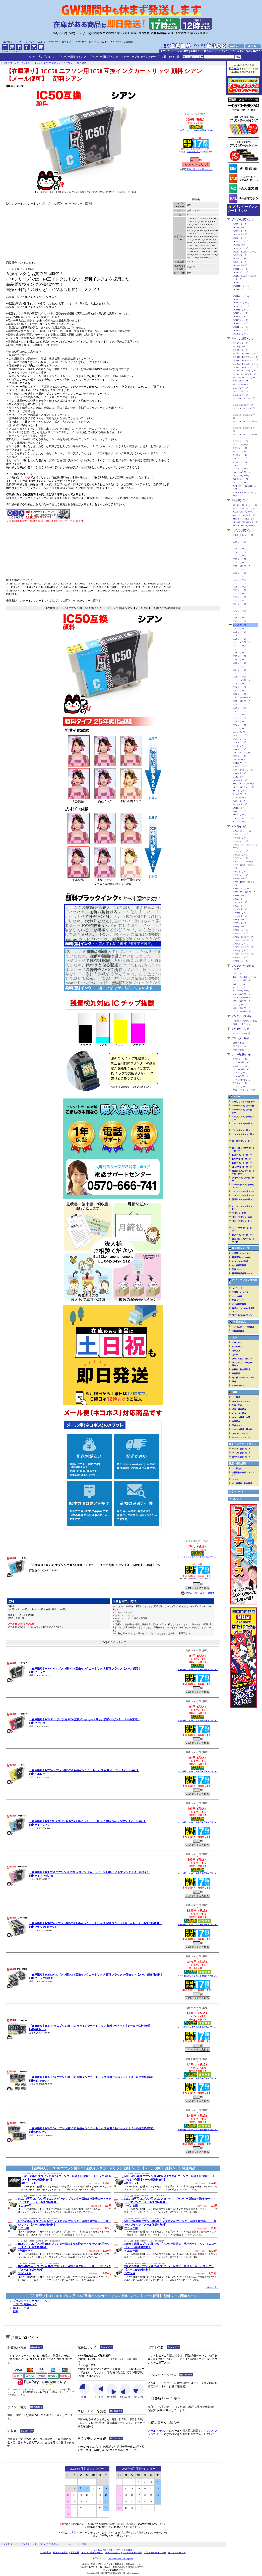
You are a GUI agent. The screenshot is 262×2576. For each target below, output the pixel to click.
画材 (234, 1381)
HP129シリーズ (240, 841)
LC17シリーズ (240, 265)
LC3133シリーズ (241, 299)
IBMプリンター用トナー (243, 1163)
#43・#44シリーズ (241, 997)
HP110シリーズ (240, 834)
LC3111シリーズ (241, 286)
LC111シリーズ (240, 244)
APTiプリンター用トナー (243, 1102)
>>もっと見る (212, 2287)
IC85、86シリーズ (241, 701)
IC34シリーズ (239, 604)
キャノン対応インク (242, 338)
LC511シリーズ (240, 327)
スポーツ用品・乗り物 (242, 1429)
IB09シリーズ (239, 548)
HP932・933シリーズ (243, 937)
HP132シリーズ (240, 851)
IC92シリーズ (239, 714)
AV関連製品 (239, 1321)
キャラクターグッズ (241, 1401)
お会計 (129, 2549)
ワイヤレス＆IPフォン (242, 1315)
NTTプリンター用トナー (243, 1195)
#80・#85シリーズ (241, 1008)
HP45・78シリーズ (242, 888)
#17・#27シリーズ (241, 980)
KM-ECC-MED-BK (142, 2218)
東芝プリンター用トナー (243, 1235)
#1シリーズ (238, 973)
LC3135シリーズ (241, 302)
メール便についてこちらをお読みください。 (196, 130)
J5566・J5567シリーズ (243, 511)
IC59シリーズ (239, 639)
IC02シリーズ (239, 555)
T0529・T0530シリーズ (244, 525)
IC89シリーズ (239, 704)
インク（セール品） (242, 1033)
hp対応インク (239, 826)
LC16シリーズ (240, 262)
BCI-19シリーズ (240, 388)
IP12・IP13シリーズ (242, 752)
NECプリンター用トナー (243, 1191)
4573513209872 (160, 2218)
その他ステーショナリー (243, 1377)
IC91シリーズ (239, 711)
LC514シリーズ (240, 330)
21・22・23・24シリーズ (245, 505)
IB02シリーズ (239, 538)
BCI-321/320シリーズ (243, 405)
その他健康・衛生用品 (242, 1483)
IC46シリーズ (239, 617)
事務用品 (236, 1373)
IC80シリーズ (239, 687)
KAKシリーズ (239, 763)
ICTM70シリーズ (241, 732)
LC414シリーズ (240, 316)
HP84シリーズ (240, 919)
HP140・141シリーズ (243, 861)
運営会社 (75, 2552)
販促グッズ (237, 1425)
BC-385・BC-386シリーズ (245, 370)
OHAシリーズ (239, 794)
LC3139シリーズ (241, 306)
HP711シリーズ (240, 912)
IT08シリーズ (239, 756)
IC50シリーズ (21, 2307)
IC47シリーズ (239, 621)
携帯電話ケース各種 (241, 1257)
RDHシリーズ (239, 797)
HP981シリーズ (240, 961)
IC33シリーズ (239, 600)
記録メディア (238, 1269)
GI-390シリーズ (240, 468)
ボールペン (237, 1342)
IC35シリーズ (239, 607)
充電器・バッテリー (241, 1253)
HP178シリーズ (240, 875)
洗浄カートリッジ (241, 1024)
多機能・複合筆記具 (241, 1369)
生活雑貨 (236, 1421)
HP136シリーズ (240, 854)
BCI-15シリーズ (240, 381)
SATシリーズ (239, 801)
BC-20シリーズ (240, 350)
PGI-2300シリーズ (241, 475)
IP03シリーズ (239, 739)
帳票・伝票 (238, 1049)
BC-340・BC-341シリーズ (245, 357)
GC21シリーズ (240, 1059)
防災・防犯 (237, 1405)
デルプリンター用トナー (243, 1130)
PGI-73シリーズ (240, 482)
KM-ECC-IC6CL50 (38, 2173)
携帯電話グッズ (240, 1248)
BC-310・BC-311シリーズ (245, 353)
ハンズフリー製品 (240, 1261)
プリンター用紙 (240, 1038)
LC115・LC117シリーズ (244, 251)
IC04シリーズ (239, 562)
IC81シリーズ (239, 690)
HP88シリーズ (240, 926)
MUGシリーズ (240, 790)
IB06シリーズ (239, 542)
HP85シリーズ (240, 923)
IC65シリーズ (239, 649)
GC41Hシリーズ (240, 1076)
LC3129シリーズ (241, 296)
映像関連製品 (238, 1331)
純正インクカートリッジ (242, 1444)
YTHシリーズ (239, 821)
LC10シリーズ (240, 234)
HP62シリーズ (240, 899)
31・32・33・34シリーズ (245, 508)
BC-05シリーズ (240, 346)
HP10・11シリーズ (242, 831)
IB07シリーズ (239, 545)
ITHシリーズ (239, 759)
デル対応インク (240, 500)
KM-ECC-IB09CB (141, 2263)
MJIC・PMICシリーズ (243, 783)
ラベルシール (239, 1046)
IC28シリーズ (239, 586)
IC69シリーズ (239, 659)
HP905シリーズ (240, 930)
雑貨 (234, 1392)
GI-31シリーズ (240, 458)
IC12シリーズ (239, 569)
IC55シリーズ (239, 632)
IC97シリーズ (239, 728)
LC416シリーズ (240, 320)
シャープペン (238, 1385)
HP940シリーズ (240, 943)
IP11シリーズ (239, 749)
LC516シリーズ (240, 333)
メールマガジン (157, 2430)
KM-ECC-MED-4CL (142, 2173)
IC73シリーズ (239, 666)
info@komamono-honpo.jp (120, 2558)
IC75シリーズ (239, 673)
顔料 (15, 2311)
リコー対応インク (241, 1054)
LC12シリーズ (240, 255)
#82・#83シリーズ (241, 1011)
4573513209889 (53, 2218)
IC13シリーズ (239, 573)
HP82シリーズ (240, 916)
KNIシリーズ (239, 773)
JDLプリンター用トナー (243, 1167)
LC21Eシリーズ (240, 282)
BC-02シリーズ (240, 343)
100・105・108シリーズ (244, 977)
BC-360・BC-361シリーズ (245, 364)
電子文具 (236, 1350)
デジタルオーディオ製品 (243, 1327)
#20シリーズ (239, 984)
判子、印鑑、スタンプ (242, 1358)
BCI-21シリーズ (240, 391)
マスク (31, 56)
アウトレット (236, 1491)
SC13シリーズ (240, 804)
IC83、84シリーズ (241, 697)
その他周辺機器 (239, 1265)
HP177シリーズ (240, 871)
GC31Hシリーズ (240, 1069)
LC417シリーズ (240, 323)
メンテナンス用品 (241, 1016)
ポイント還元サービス (92, 2552)
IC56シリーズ (239, 635)
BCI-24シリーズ (240, 395)
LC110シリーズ (240, 241)
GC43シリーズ (240, 1086)
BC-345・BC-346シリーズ (245, 360)
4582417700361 (57, 2173)
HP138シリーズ (240, 858)
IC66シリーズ (239, 652)
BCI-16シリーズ (240, 384)
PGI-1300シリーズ (241, 472)
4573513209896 (160, 2196)
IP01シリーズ (239, 735)
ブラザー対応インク (242, 219)
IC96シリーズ (239, 725)
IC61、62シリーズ (241, 642)
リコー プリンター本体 (244, 1090)
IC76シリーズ (239, 676)
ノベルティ (235, 1499)
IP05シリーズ (239, 745)
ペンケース (237, 1346)
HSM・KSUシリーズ (243, 535)
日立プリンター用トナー (243, 1155)
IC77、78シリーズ (241, 680)
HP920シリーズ (240, 933)
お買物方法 (45, 2552)
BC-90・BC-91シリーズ (244, 374)
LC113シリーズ (240, 248)
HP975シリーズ (240, 957)
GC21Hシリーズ (240, 1062)
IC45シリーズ (239, 614)
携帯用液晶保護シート (242, 1273)
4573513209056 (159, 2263)
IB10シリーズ (239, 552)
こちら (37, 1626)
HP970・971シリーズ (243, 954)
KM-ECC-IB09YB (141, 2241)
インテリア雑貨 (239, 1413)
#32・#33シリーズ (241, 990)
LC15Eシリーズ (240, 258)
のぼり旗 (174, 56)
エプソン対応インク (25, 2304)
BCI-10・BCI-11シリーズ (245, 377)
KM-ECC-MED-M (141, 2196)
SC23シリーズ (240, 808)
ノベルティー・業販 (132, 2552)
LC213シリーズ (240, 272)
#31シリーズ (239, 987)
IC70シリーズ (239, 663)
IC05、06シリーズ (241, 566)
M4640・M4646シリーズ (245, 519)
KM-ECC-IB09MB (35, 2263)
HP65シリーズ (240, 906)
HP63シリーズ (240, 902)
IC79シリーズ (239, 683)
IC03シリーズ (239, 559)
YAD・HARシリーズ (243, 818)
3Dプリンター (238, 1288)
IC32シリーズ (239, 597)
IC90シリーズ (239, 708)
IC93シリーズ (239, 718)
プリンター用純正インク (103, 56)
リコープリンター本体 (242, 1217)
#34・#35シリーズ (241, 994)
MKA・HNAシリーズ (243, 787)
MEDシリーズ (240, 780)
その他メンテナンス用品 (245, 1020)
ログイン (234, 68)
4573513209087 (55, 2241)
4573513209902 (53, 2196)
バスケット (118, 2549)
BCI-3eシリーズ (240, 441)
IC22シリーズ (239, 579)
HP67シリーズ (240, 909)
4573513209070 (159, 2241)
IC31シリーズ (239, 593)
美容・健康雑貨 (239, 1409)
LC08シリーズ (240, 227)
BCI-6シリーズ (240, 448)
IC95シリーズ (239, 721)
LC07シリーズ (240, 224)
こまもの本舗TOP (102, 2549)
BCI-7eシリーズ (240, 451)
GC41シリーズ (240, 1072)
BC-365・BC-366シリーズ (245, 367)
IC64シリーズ (239, 645)
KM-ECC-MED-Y (35, 2196)
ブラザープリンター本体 (243, 1106)
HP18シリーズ (240, 878)
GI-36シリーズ (240, 465)
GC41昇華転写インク (243, 1079)
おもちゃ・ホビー (240, 1433)
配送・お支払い (60, 2552)
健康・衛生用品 (237, 1463)
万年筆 (235, 1354)
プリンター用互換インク (71, 56)
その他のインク (240, 1029)
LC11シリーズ (240, 238)
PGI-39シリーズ (240, 479)
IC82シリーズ (239, 694)
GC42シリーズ (240, 1083)
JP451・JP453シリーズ (244, 515)
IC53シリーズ (239, 628)
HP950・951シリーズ (243, 947)
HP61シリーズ (240, 895)
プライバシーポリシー (155, 2552)
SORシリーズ (239, 811)
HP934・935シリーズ (243, 940)
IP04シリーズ (239, 742)
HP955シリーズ (240, 950)
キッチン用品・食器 (241, 1417)
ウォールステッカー (241, 1437)
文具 (163, 56)
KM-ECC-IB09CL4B (36, 2241)
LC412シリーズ (240, 313)
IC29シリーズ (239, 590)
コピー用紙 (238, 1043)
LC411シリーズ (240, 309)
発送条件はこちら (193, 152)
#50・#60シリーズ (241, 1001)
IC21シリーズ (239, 576)
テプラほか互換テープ (145, 56)
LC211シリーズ (240, 269)
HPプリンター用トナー (242, 1159)
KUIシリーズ (239, 777)
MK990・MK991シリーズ (245, 522)
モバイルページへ (177, 2552)
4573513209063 (53, 2263)
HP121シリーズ (240, 837)
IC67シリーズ (239, 656)
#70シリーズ (239, 1004)
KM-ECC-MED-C (35, 2218)
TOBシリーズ (239, 814)
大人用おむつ (46, 56)
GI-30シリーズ (240, 455)
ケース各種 (237, 1296)
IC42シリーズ (239, 611)
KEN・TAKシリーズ (243, 770)
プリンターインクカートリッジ (31, 2300)
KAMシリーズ (240, 766)
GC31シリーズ (240, 1066)
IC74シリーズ (239, 670)
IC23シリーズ (239, 583)
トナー (125, 56)
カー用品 (236, 1397)
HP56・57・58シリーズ (244, 892)
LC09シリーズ (240, 231)
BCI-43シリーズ (240, 444)
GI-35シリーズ (240, 462)
